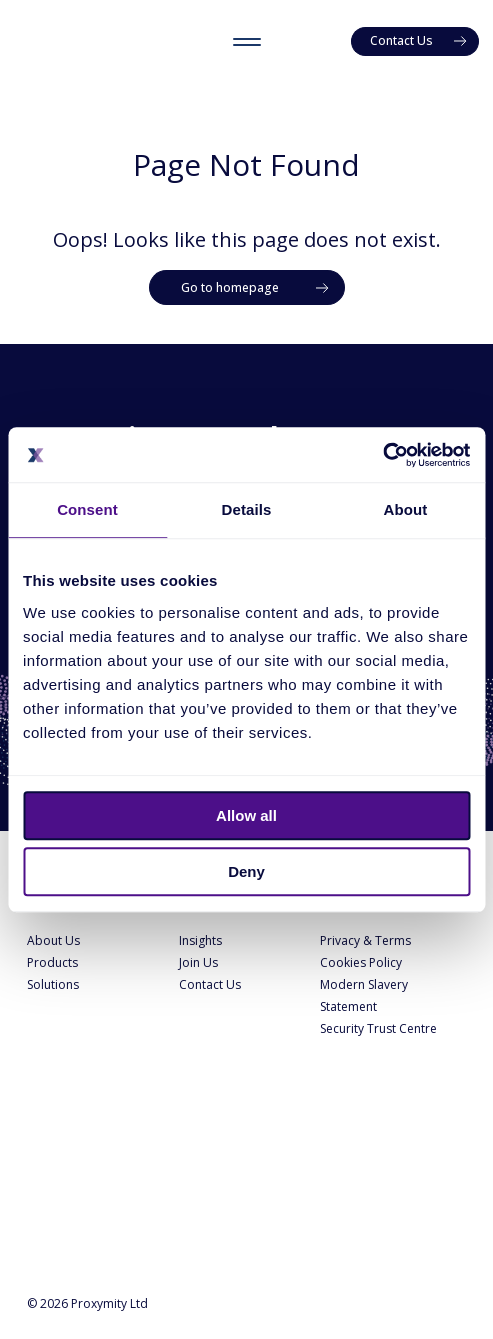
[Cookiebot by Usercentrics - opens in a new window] (382, 455)
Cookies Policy (361, 962)
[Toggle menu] (247, 41)
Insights (200, 940)
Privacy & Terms (365, 940)
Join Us (198, 962)
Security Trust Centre (378, 1028)
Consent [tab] (87, 509)
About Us (53, 940)
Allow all (246, 815)
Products (52, 962)
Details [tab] (247, 509)
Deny (246, 871)
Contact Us (210, 984)
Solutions (53, 984)
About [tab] (406, 509)
